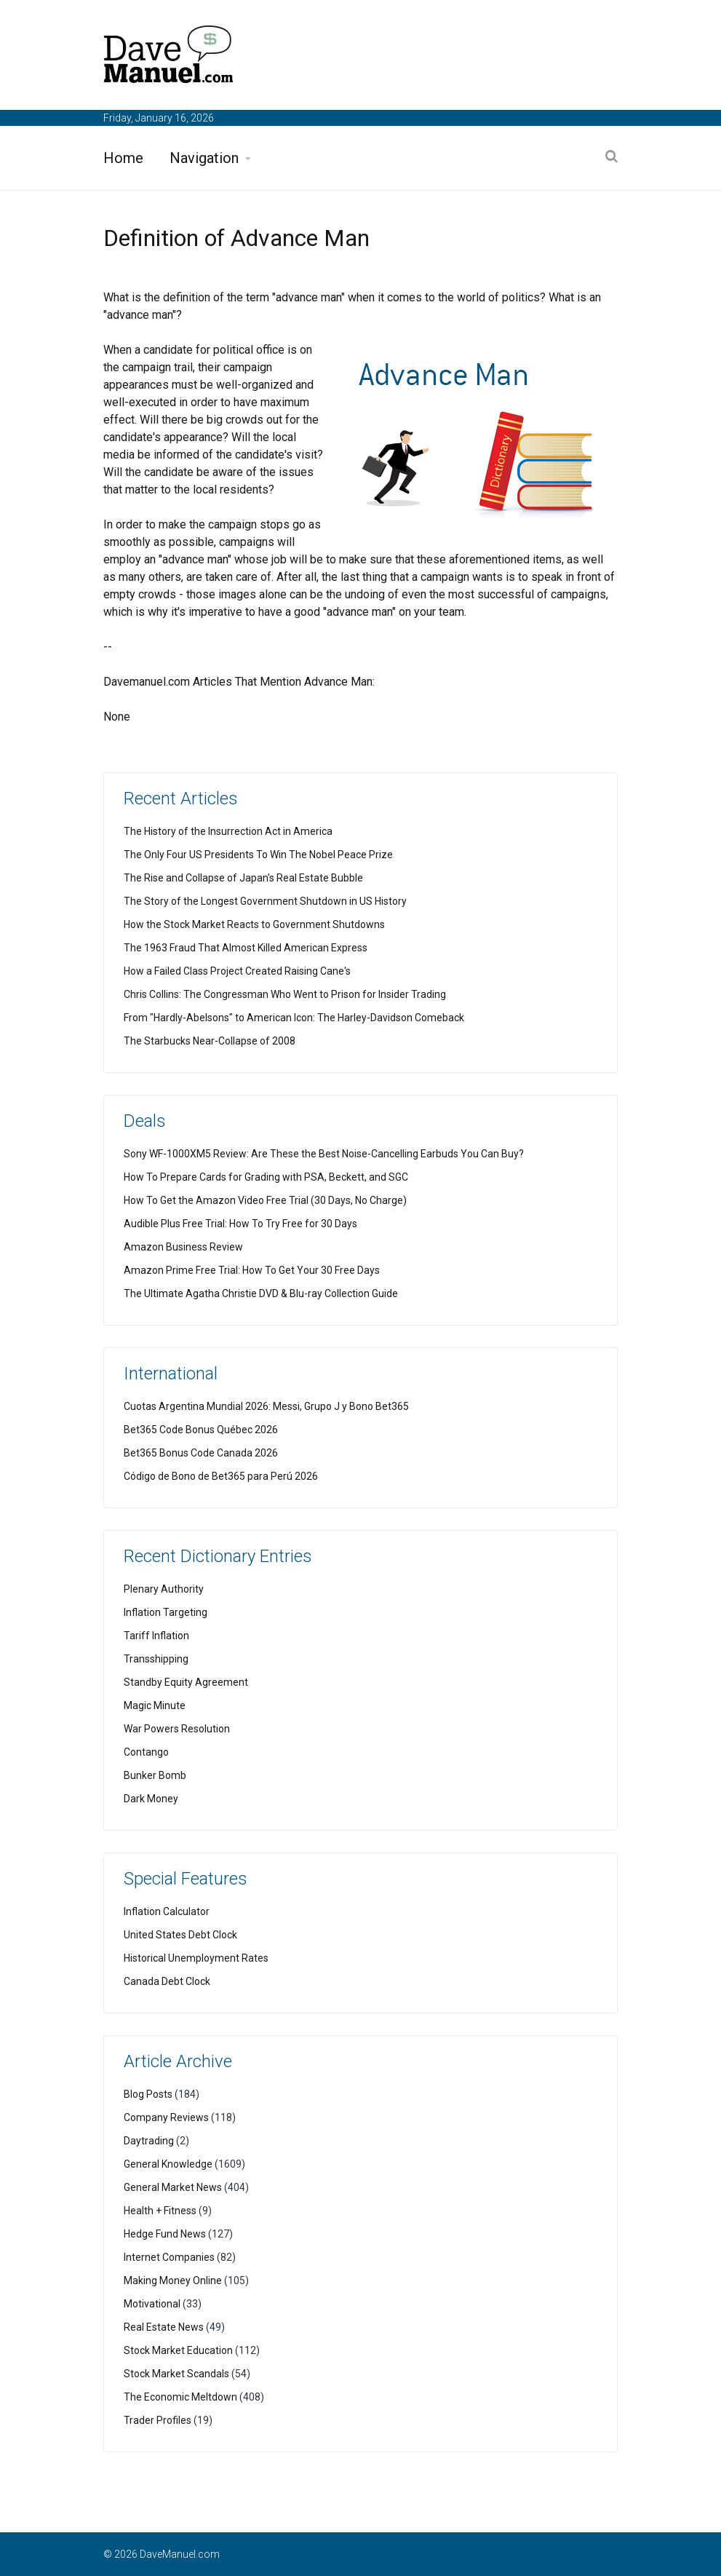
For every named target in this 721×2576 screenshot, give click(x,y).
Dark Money (151, 1798)
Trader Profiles (157, 2420)
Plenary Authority (164, 1589)
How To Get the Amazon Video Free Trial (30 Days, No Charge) (265, 1200)
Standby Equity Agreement (186, 1682)
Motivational (152, 2304)
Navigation (204, 158)
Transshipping (156, 1659)
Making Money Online (173, 2280)
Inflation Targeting (165, 1612)
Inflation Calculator (167, 1911)
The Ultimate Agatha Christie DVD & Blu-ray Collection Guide (261, 1293)
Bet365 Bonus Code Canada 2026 (201, 1453)
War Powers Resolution (177, 1729)
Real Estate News (164, 2327)
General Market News (173, 2187)
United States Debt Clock (180, 1935)
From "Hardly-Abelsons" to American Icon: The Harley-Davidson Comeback (294, 1017)
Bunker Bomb (155, 1775)
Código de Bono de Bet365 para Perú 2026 (221, 1476)
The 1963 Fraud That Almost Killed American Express (245, 948)
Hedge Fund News (165, 2234)
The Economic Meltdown (180, 2397)
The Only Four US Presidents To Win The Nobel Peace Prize (258, 854)
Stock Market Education (178, 2350)
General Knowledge (168, 2164)
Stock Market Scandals (176, 2373)
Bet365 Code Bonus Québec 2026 (201, 1429)
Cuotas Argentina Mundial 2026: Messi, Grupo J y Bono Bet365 (266, 1406)
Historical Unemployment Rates (196, 1958)
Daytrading (149, 2141)
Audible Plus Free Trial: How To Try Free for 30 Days (240, 1223)
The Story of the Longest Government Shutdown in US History (265, 901)
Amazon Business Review (183, 1247)
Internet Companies (169, 2257)
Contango (146, 1752)
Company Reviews (166, 2117)
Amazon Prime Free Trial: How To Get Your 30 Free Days (252, 1270)
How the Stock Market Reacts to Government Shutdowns (254, 924)
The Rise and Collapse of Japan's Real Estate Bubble (243, 878)
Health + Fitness (160, 2210)
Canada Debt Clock (167, 1981)
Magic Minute (155, 1705)
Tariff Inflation (156, 1635)
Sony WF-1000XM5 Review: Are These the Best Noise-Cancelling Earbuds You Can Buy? (324, 1154)
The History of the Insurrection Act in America (228, 831)
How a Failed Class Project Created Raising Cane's (237, 971)
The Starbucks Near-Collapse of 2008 (209, 1041)
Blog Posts (148, 2094)
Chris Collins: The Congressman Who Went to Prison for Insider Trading (285, 994)
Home (123, 158)
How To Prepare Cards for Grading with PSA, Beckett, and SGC (266, 1177)
